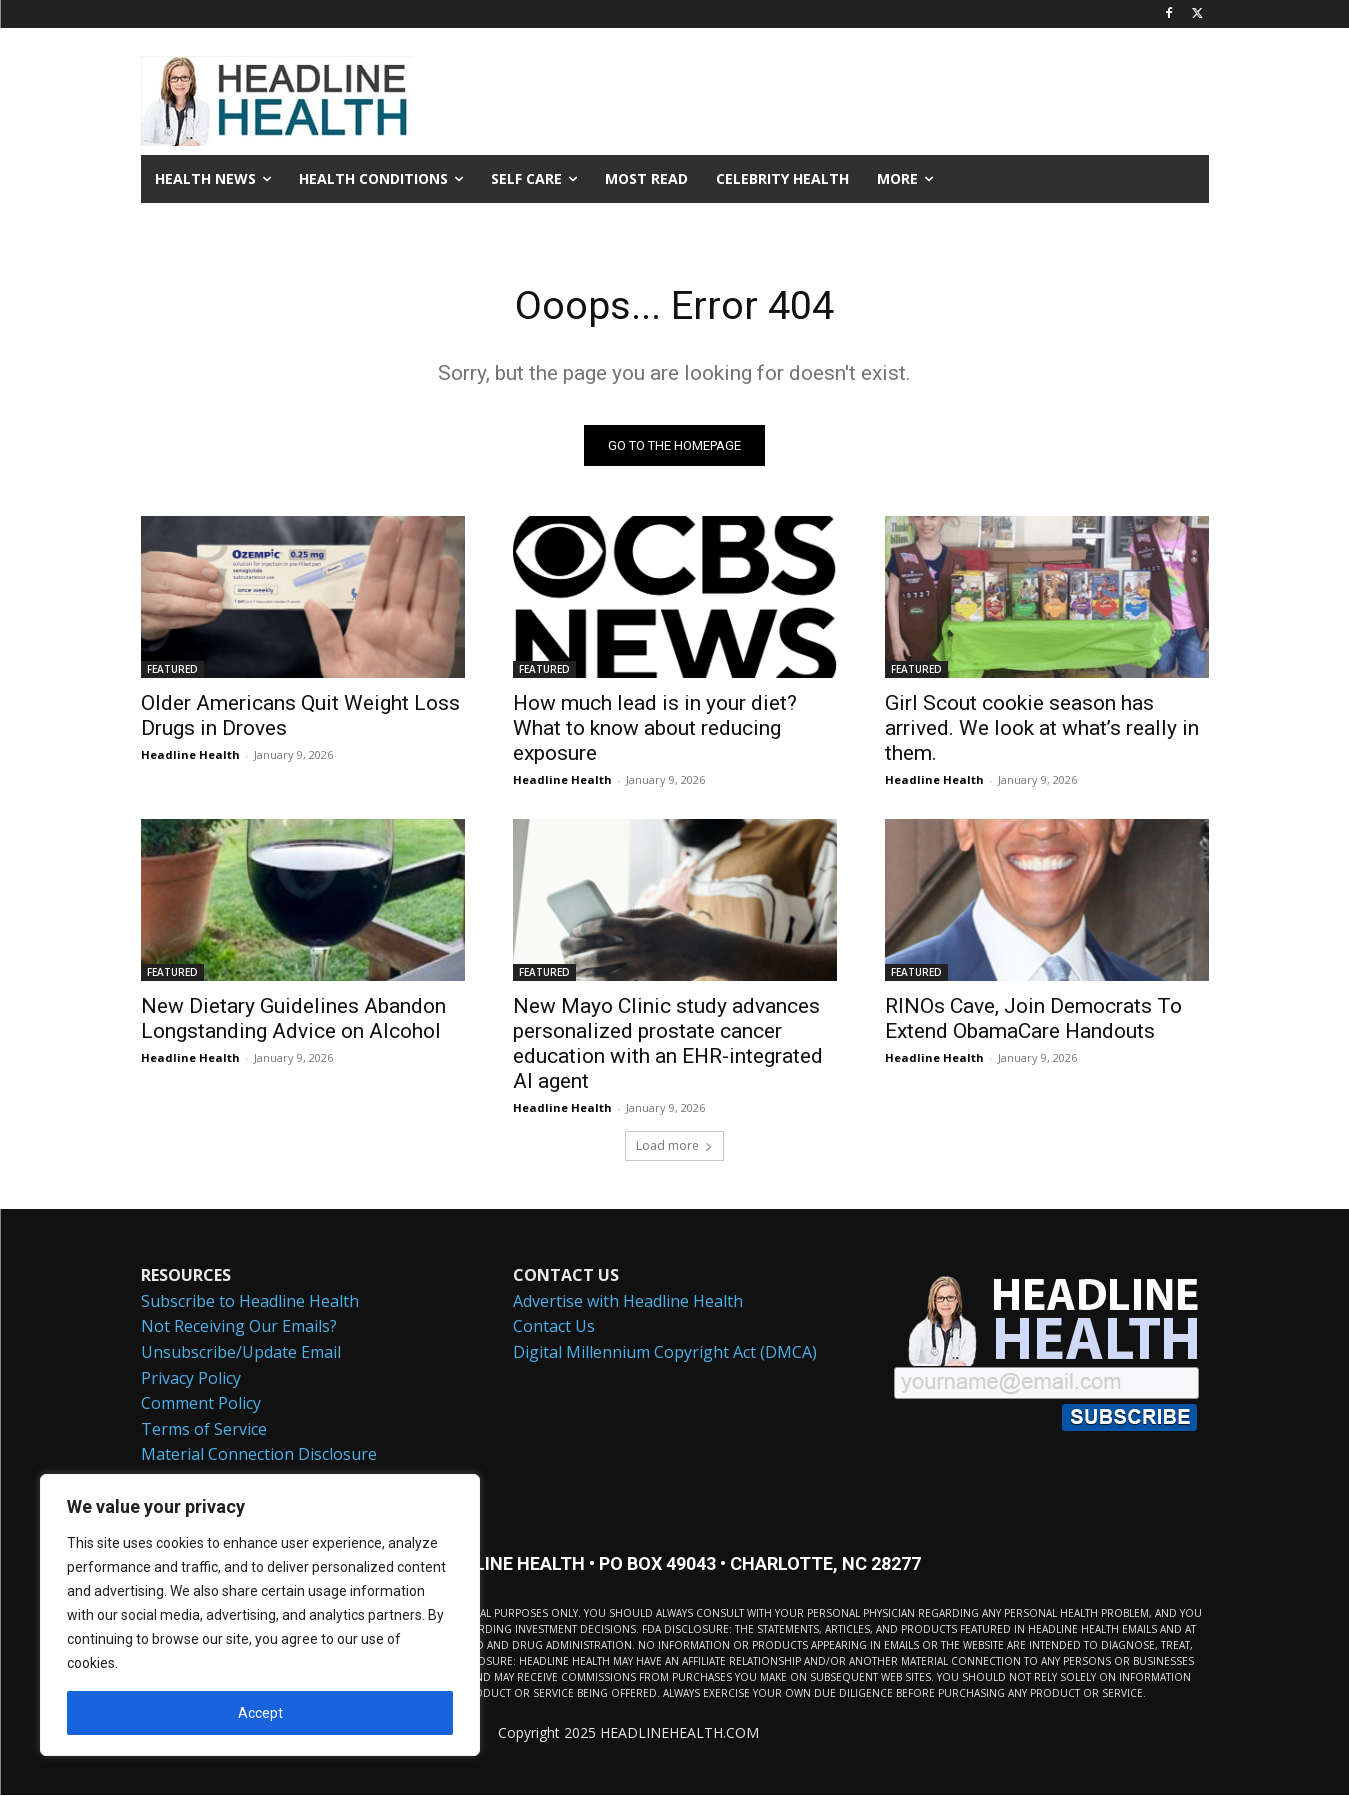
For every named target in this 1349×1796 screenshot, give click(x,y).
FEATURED (172, 670)
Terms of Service (204, 1429)
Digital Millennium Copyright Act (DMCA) (665, 1353)
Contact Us (554, 1327)
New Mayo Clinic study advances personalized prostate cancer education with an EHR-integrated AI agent (668, 1044)
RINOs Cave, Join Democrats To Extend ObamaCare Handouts (1033, 1019)
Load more (674, 1146)
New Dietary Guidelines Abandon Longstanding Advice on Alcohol (293, 1019)
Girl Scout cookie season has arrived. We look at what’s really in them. (1042, 729)
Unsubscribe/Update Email (241, 1353)
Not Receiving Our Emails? (239, 1327)
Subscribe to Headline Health (250, 1301)
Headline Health (190, 755)
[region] (260, 1615)
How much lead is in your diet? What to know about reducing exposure (655, 729)
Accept (260, 1713)
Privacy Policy (191, 1378)
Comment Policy (201, 1404)
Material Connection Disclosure (259, 1455)
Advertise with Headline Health (628, 1301)
